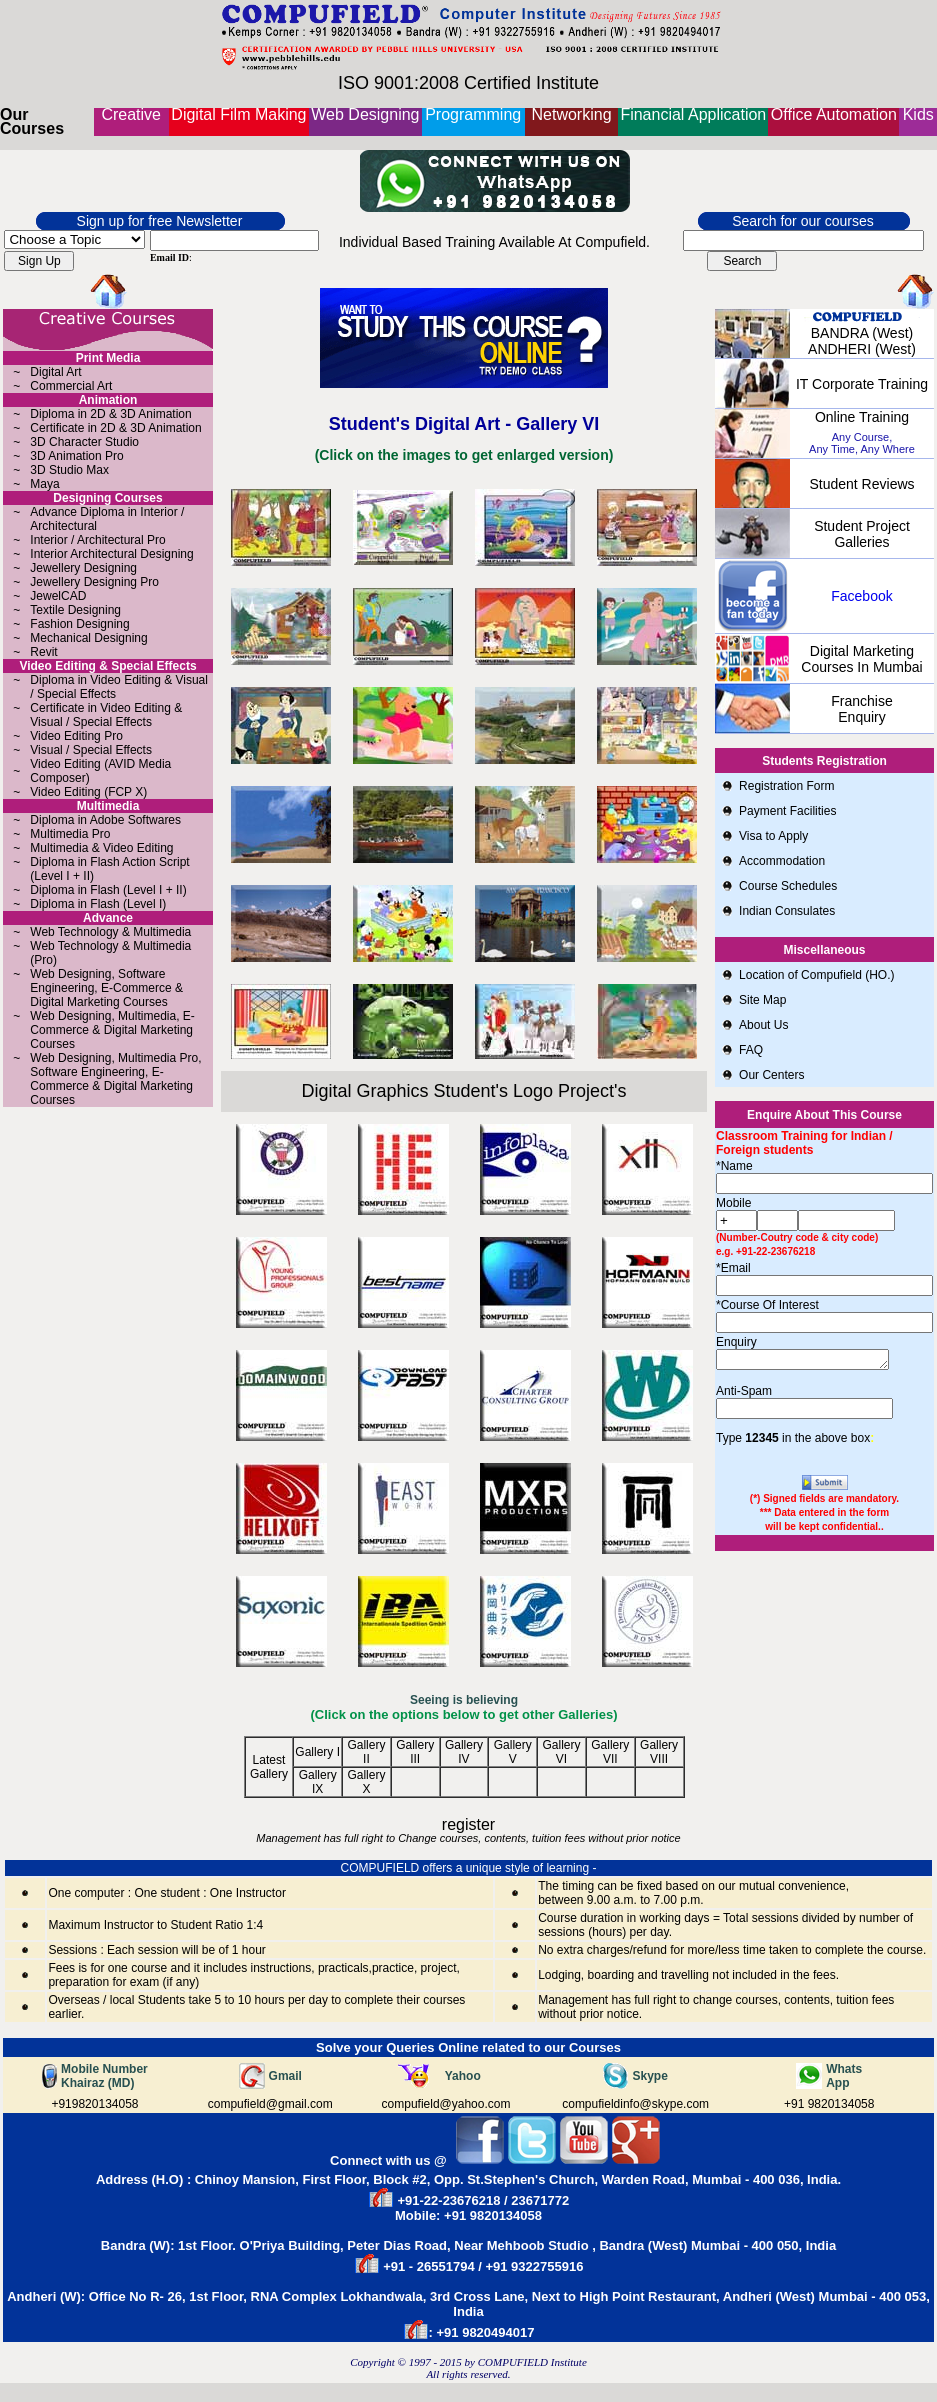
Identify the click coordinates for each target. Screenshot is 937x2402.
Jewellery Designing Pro (94, 582)
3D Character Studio (84, 442)
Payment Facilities (787, 811)
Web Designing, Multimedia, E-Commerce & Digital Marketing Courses (112, 1030)
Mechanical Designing (88, 638)
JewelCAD (58, 596)
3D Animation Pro (76, 456)
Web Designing (365, 114)
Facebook (861, 596)
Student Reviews (861, 484)
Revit (43, 652)
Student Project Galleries (862, 534)
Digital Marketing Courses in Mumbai (861, 659)
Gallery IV (464, 1752)
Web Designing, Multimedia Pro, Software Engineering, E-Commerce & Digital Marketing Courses (115, 1079)
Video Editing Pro (76, 736)
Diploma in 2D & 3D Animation (110, 414)
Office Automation (834, 114)
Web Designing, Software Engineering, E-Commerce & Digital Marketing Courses (106, 988)
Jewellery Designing (83, 568)
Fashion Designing (79, 624)
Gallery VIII (659, 1752)
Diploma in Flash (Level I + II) (108, 890)
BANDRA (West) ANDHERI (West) (862, 341)
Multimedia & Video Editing (101, 848)
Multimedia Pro (70, 834)
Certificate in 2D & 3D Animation (115, 428)
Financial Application (693, 114)
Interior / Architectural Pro (97, 540)
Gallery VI (561, 1752)
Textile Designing (75, 610)
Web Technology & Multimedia (110, 932)
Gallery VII (610, 1752)
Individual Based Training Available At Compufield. (494, 242)
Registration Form (786, 786)
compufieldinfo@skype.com (635, 2104)
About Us (765, 1025)
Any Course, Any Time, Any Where (862, 443)
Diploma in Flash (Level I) (98, 904)
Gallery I (317, 1752)
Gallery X (366, 1782)
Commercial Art (71, 386)
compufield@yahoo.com (446, 2104)
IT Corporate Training (862, 384)
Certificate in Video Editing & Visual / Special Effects (106, 715)
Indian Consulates (787, 911)
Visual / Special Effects (91, 750)
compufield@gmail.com (270, 2104)
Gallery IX (318, 1782)
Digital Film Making (238, 114)
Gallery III (415, 1752)
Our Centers (771, 1075)
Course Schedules (788, 886)
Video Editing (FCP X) (88, 792)
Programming (473, 114)
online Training (862, 417)
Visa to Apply (773, 836)
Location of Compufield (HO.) (816, 975)
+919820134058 (94, 2104)
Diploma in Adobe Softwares (105, 820)
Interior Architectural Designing (111, 554)
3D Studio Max (69, 470)
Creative (131, 114)
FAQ (751, 1050)
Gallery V (513, 1752)
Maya (44, 484)
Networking (572, 114)
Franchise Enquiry (861, 709)
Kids (918, 114)
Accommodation (782, 861)
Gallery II (366, 1752)
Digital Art (55, 372)
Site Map (762, 1000)
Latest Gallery (269, 1767)
